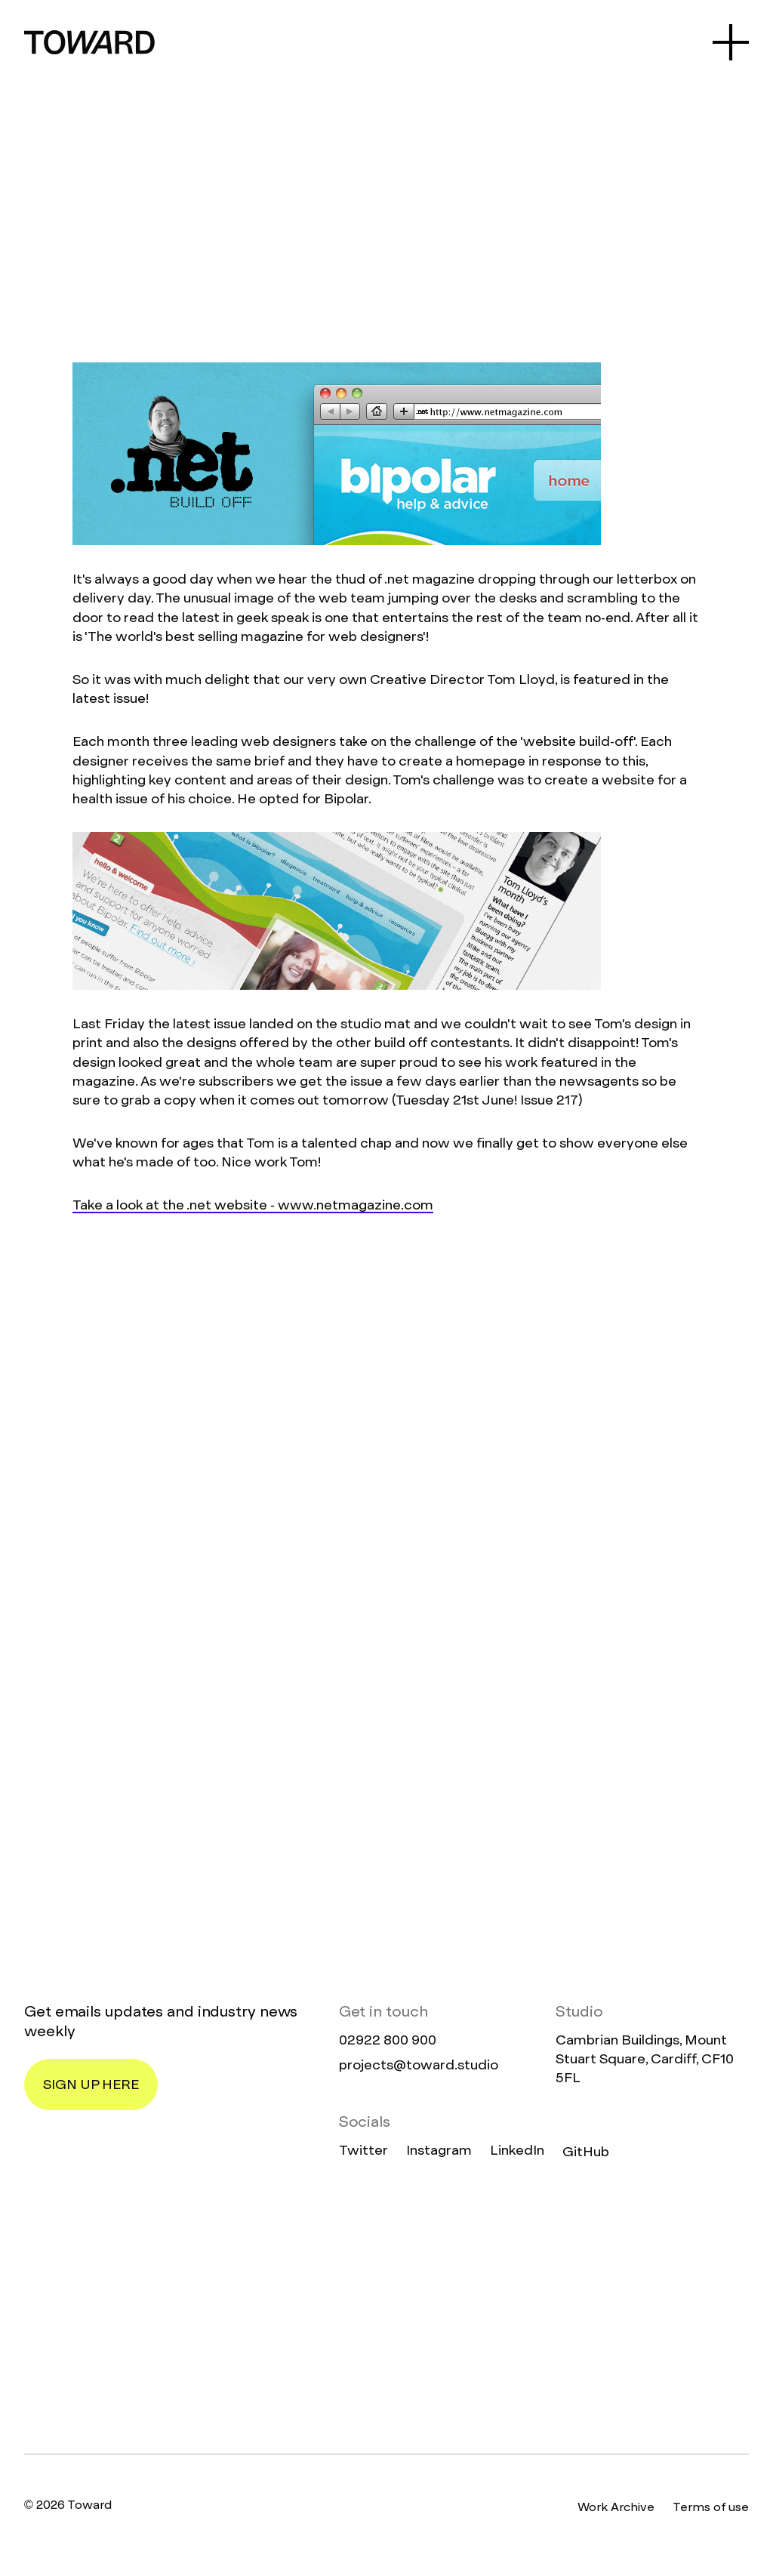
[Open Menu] (731, 42)
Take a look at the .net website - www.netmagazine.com (252, 1204)
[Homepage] (386, 2308)
